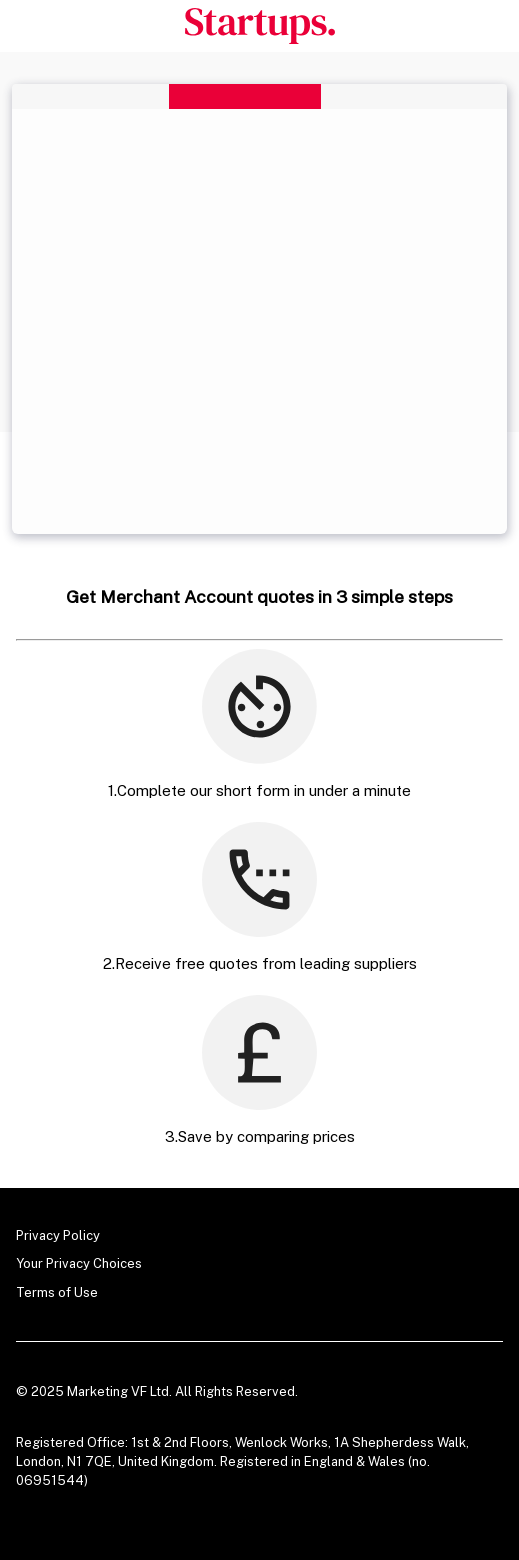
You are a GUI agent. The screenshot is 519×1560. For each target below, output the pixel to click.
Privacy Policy (58, 1235)
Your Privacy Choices (79, 1263)
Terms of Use (57, 1292)
